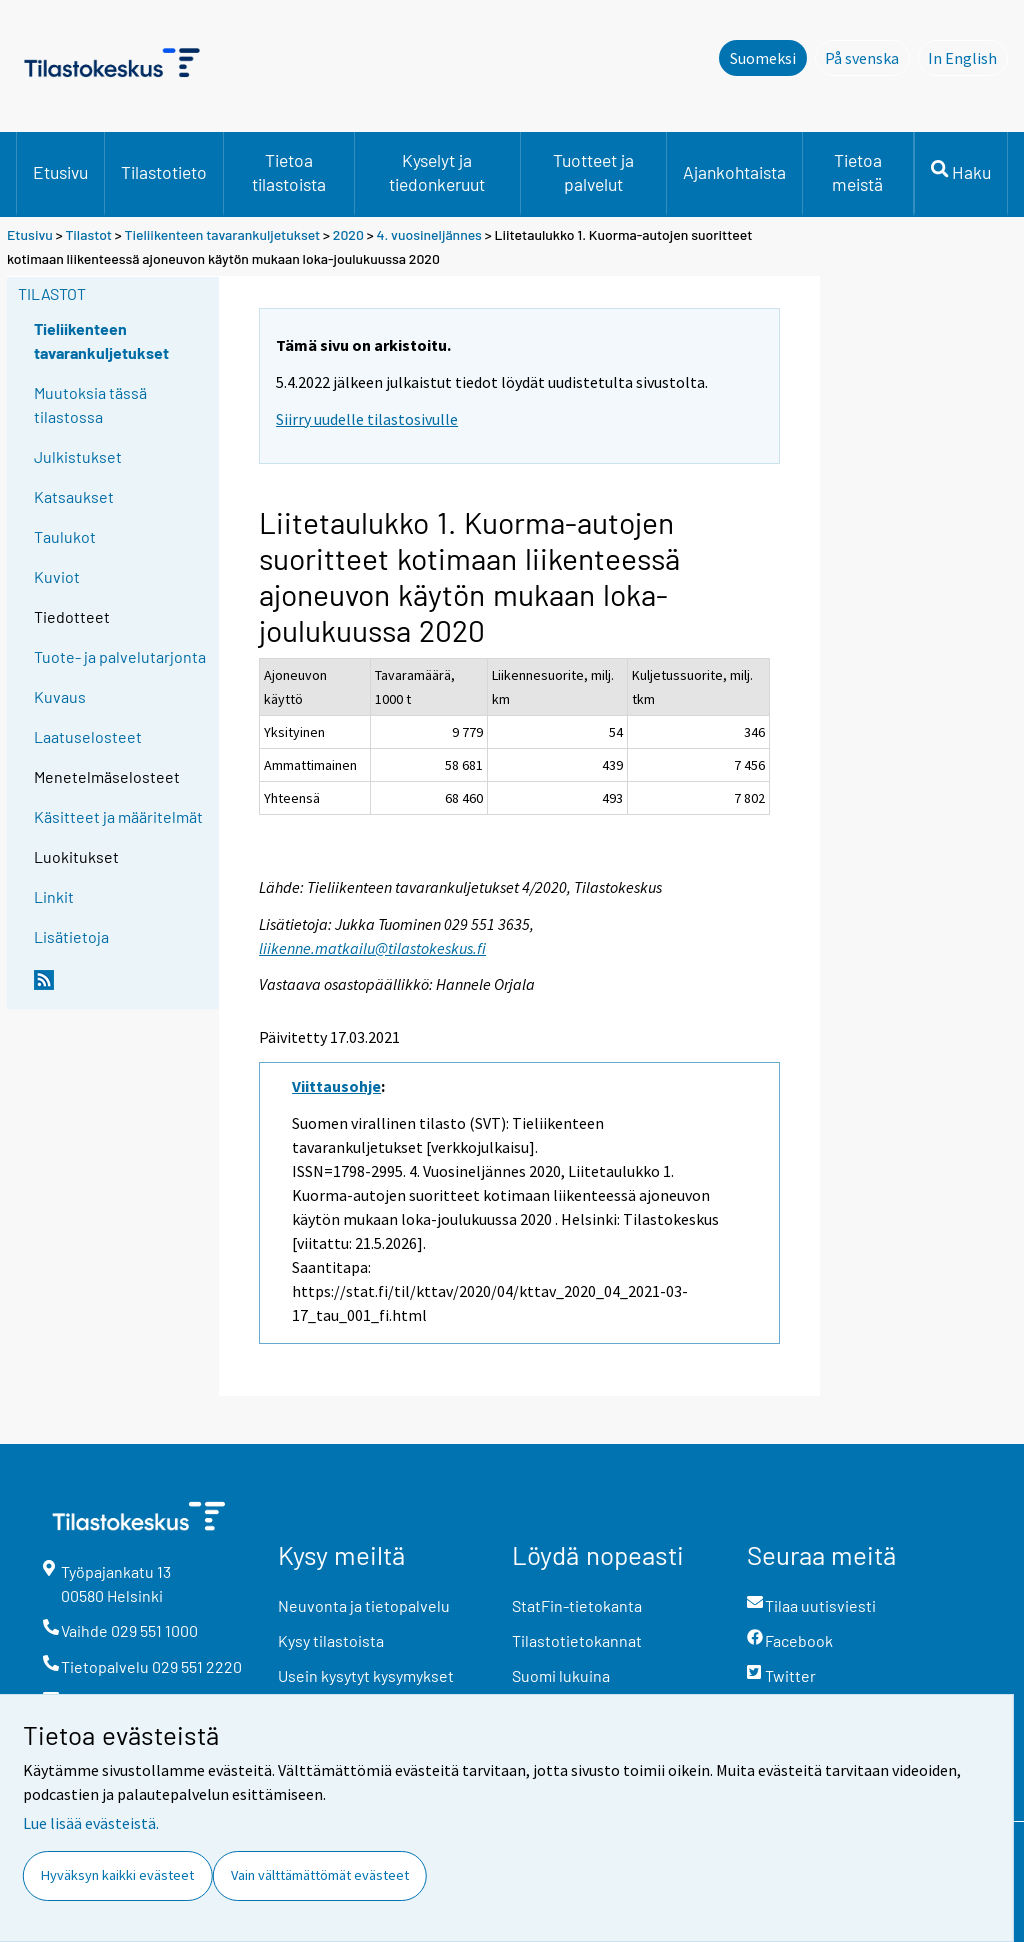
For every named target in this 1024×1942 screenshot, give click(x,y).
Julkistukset (78, 456)
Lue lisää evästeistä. (91, 1823)
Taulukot (65, 536)
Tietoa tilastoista (289, 172)
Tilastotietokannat (577, 1640)
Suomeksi (763, 58)
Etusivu (60, 172)
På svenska (867, 57)
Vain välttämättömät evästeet (320, 1875)
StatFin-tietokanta (577, 1605)
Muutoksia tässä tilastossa (90, 404)
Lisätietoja (71, 936)
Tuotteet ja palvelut (593, 172)
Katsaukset (74, 496)
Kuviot (57, 576)
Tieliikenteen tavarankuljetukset (223, 234)
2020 (348, 234)
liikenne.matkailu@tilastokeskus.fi (372, 948)
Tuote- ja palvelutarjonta (120, 656)
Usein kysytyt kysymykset (366, 1675)
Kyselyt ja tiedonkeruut (437, 172)
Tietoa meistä (857, 172)
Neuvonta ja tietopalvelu (364, 1605)
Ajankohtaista (734, 172)
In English (968, 57)
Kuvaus (60, 696)
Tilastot (88, 234)
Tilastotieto (164, 172)
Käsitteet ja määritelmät (118, 816)
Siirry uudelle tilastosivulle (367, 419)
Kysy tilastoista (331, 1640)
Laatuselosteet (88, 736)
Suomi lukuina (561, 1675)
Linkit (54, 896)
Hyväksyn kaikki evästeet (117, 1875)
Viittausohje (336, 1086)
